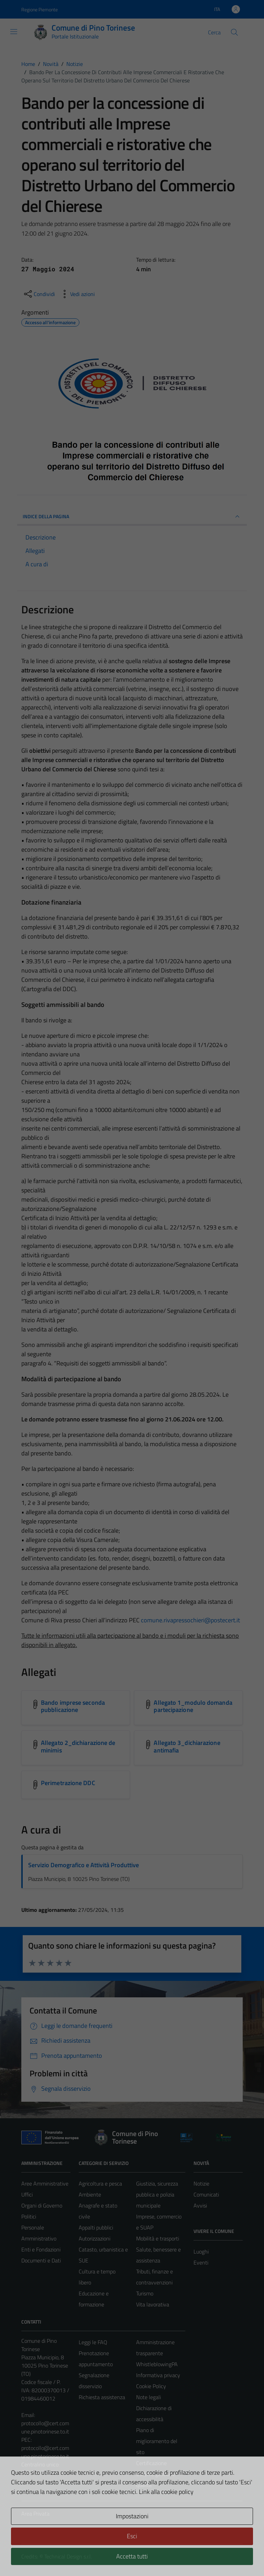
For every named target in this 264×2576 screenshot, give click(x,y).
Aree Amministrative (44, 2183)
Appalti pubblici (96, 2227)
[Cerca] (234, 32)
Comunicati (206, 2194)
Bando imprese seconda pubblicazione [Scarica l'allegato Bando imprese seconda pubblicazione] (73, 1706)
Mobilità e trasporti (157, 2238)
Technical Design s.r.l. (68, 2556)
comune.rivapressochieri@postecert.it (190, 1620)
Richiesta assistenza (102, 2397)
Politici (28, 2216)
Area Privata (35, 2513)
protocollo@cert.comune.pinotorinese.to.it (45, 2427)
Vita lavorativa (152, 2304)
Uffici (27, 2194)
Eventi (201, 2262)
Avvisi (200, 2205)
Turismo (144, 2293)
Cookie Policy (151, 2386)
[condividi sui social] (38, 293)
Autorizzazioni (94, 2238)
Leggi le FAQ (93, 2342)
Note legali (148, 2397)
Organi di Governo (41, 2205)
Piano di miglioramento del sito (156, 2441)
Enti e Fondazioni (40, 2249)
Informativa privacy (158, 2375)
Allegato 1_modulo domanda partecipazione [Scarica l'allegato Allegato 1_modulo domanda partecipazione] (193, 1706)
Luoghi (201, 2251)
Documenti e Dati (41, 2260)
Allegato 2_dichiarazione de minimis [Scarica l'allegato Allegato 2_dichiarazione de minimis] (78, 1746)
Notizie (201, 2183)
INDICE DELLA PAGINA (132, 516)
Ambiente (90, 2194)
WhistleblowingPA (157, 2364)
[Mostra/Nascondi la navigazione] (14, 31)
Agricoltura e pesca (100, 2183)
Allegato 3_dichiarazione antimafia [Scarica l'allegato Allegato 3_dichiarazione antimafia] (187, 1746)
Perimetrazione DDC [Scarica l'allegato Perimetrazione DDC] (68, 1783)
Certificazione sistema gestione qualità (155, 2474)
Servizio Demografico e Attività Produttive (83, 1865)
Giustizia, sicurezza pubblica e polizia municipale (157, 2194)
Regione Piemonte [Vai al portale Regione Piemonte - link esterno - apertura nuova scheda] (39, 9)
